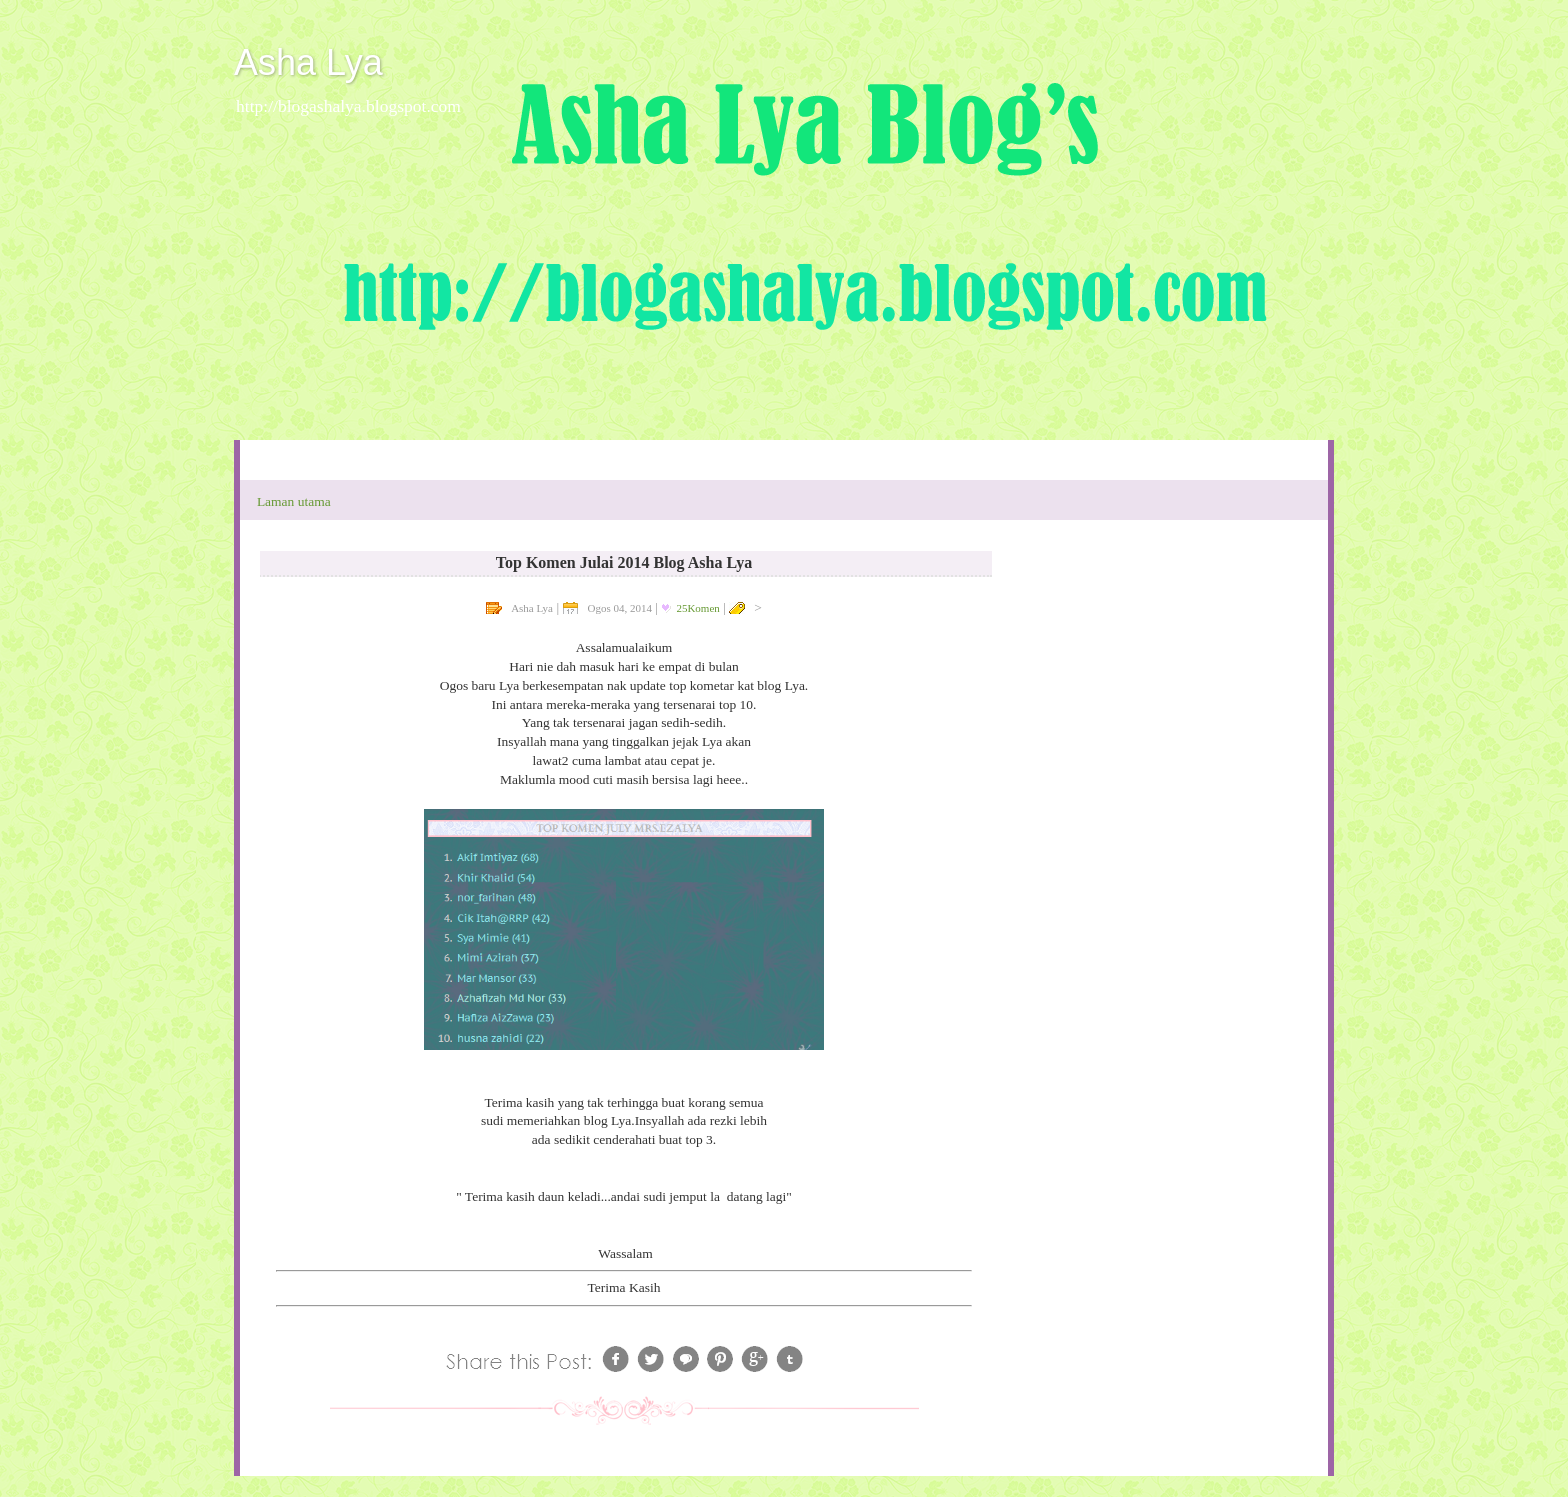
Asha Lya (308, 62)
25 (697, 608)
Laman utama (294, 501)
